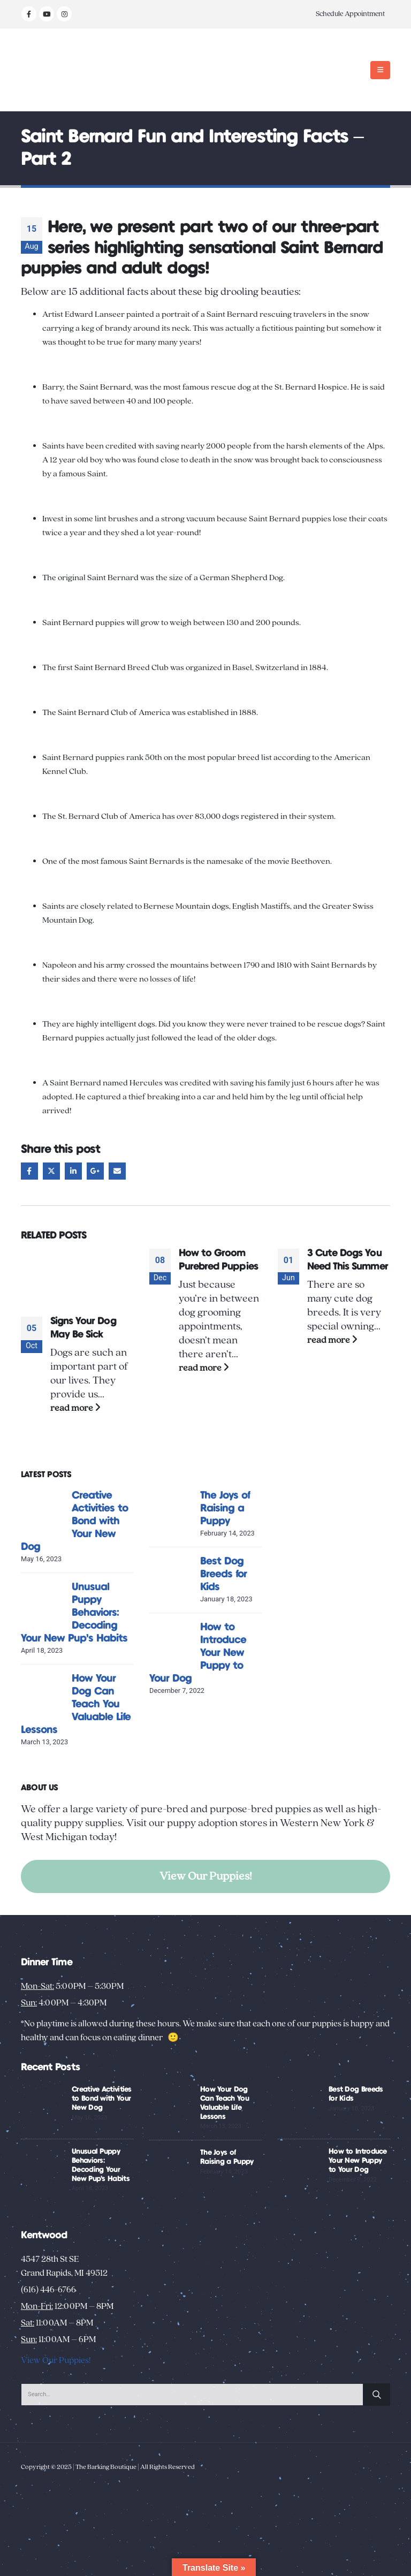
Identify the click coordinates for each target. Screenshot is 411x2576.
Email (117, 1171)
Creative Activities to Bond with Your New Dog (74, 1521)
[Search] (376, 2394)
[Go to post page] (77, 1276)
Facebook (29, 1171)
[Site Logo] (54, 69)
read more (75, 1408)
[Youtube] (46, 13)
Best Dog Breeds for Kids (223, 1574)
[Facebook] (28, 13)
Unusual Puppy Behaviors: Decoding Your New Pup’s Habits (74, 1613)
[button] (380, 70)
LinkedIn (73, 1171)
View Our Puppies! (205, 1876)
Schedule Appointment (350, 14)
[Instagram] (64, 13)
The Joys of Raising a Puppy (225, 1508)
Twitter (51, 1171)
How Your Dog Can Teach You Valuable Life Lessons (76, 1704)
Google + (95, 1171)
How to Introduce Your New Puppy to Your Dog (358, 2161)
